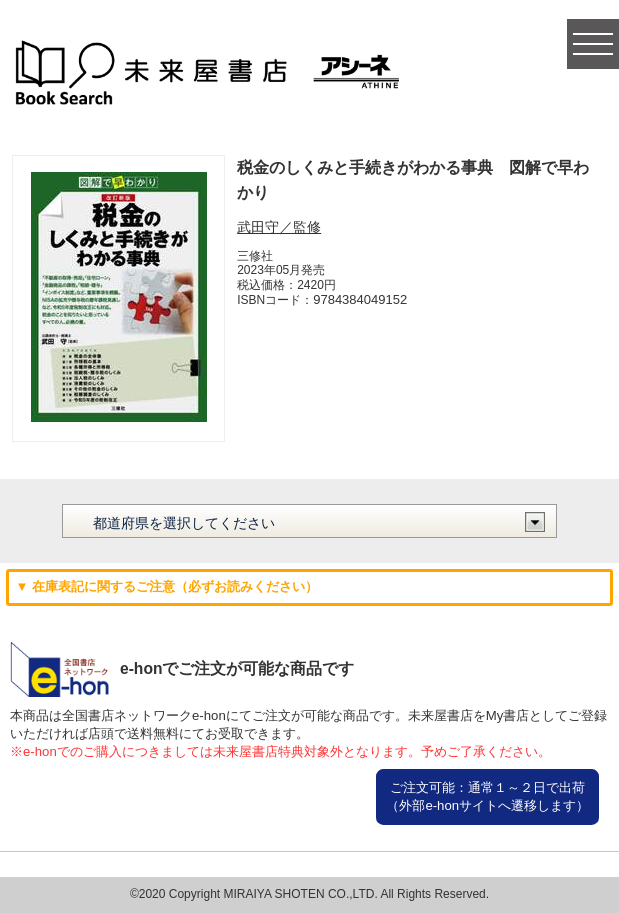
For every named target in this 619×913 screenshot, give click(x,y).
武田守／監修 (279, 227)
